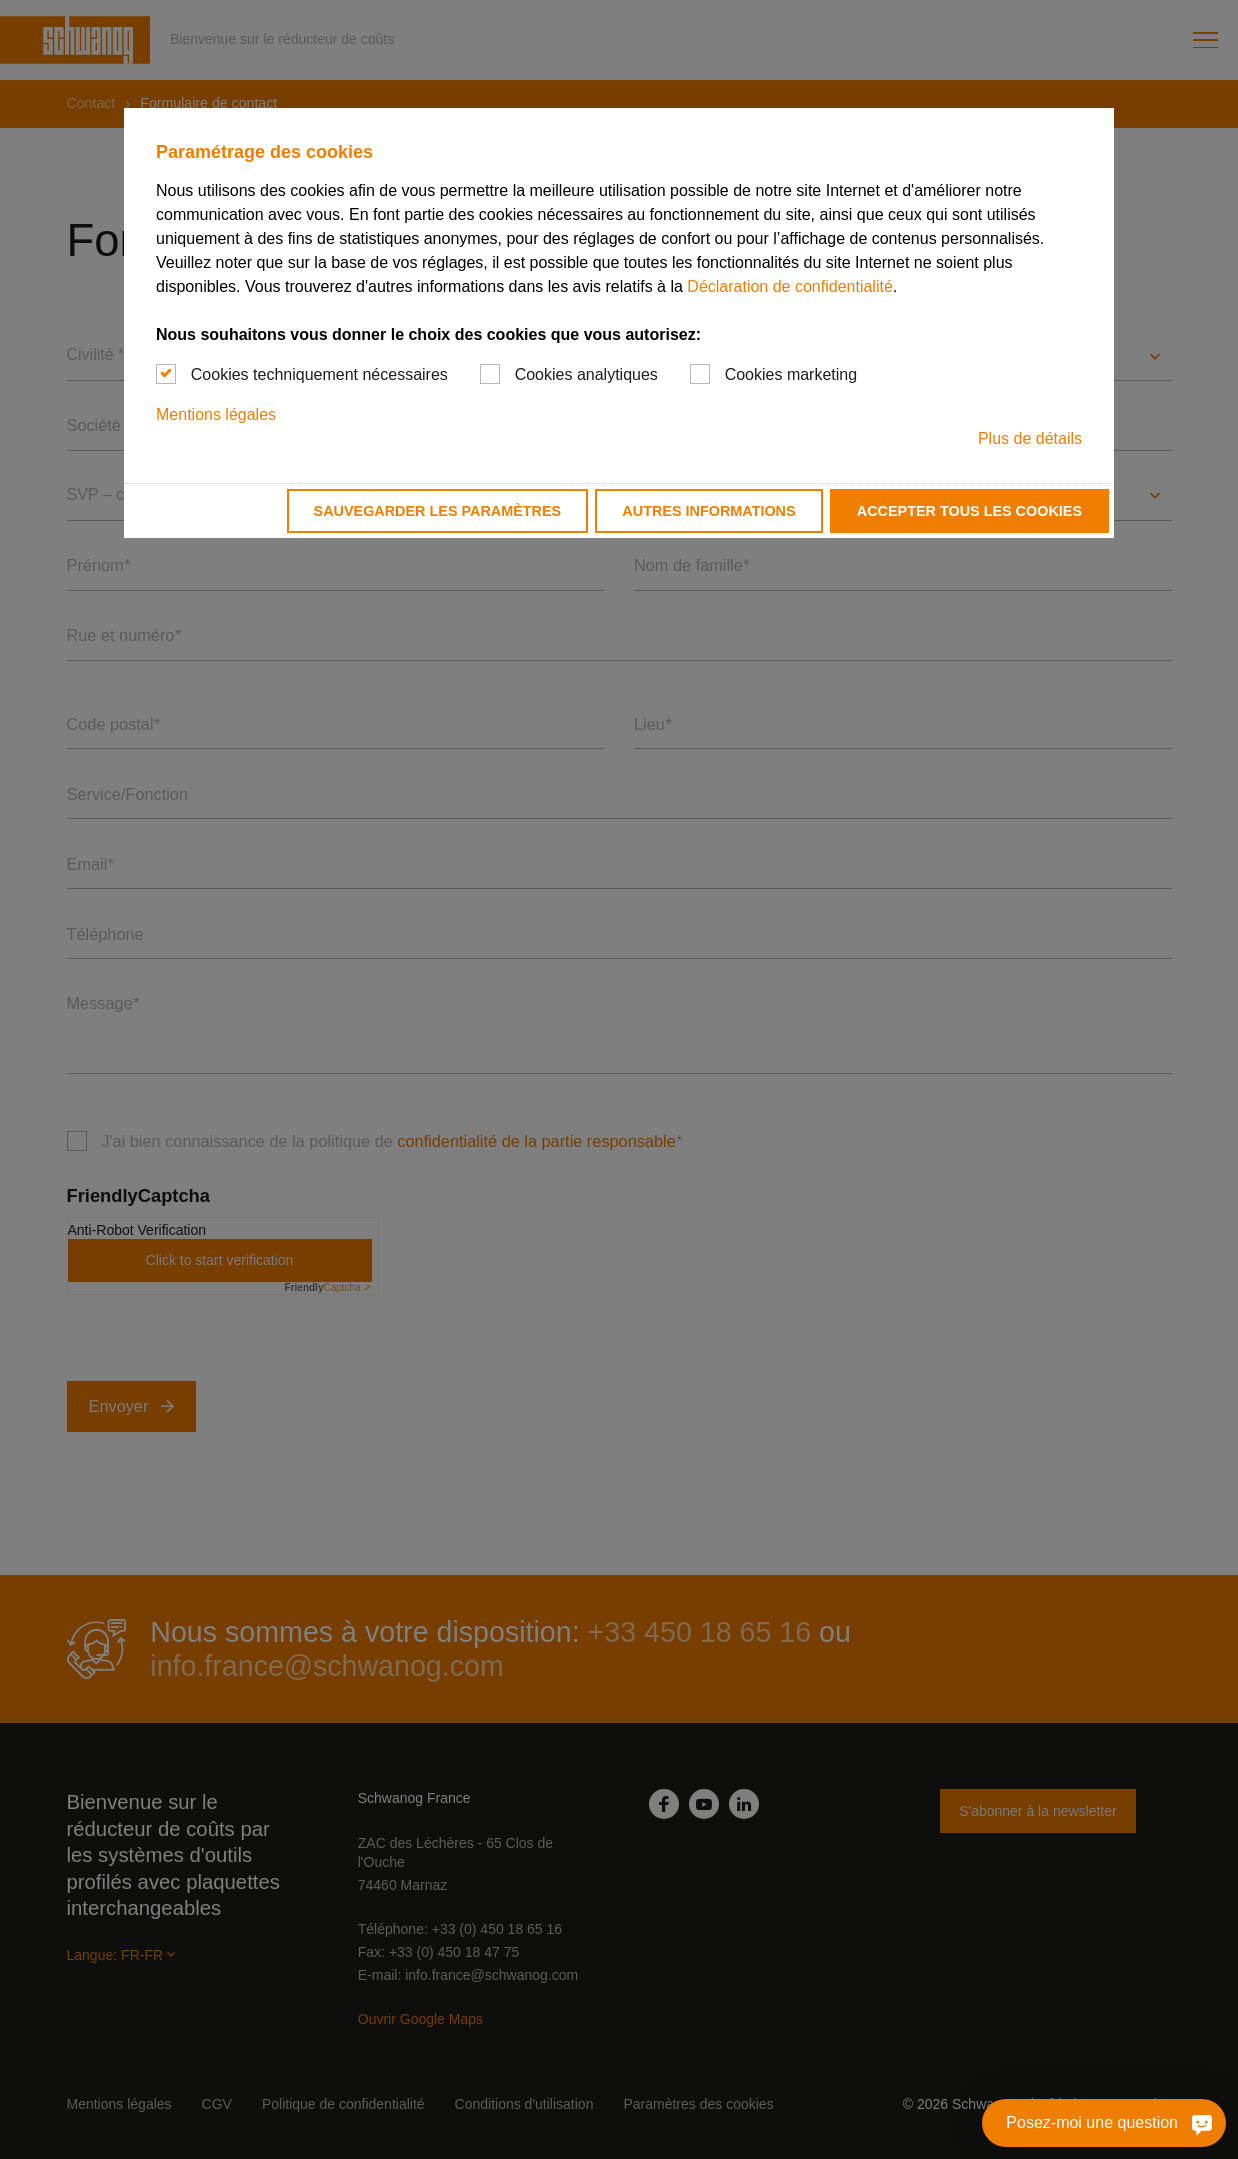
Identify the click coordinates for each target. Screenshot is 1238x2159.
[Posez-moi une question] (1198, 2123)
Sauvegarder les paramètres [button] (438, 511)
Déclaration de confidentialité (789, 286)
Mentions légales (216, 414)
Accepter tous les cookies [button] (969, 511)
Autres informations (708, 511)
